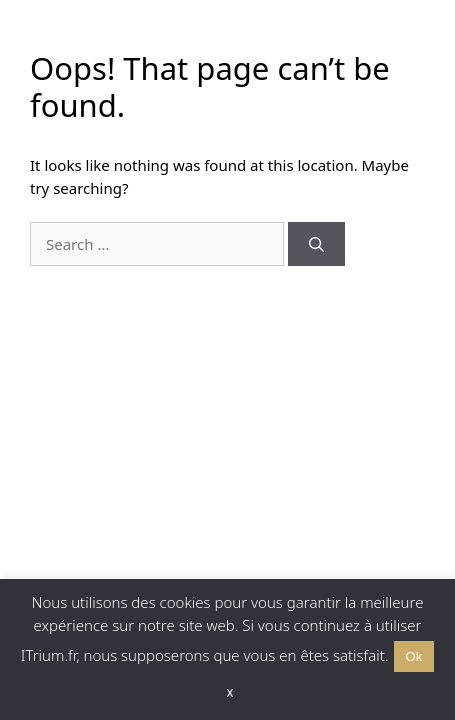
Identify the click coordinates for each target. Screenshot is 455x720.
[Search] (316, 244)
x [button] (230, 692)
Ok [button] (414, 656)
